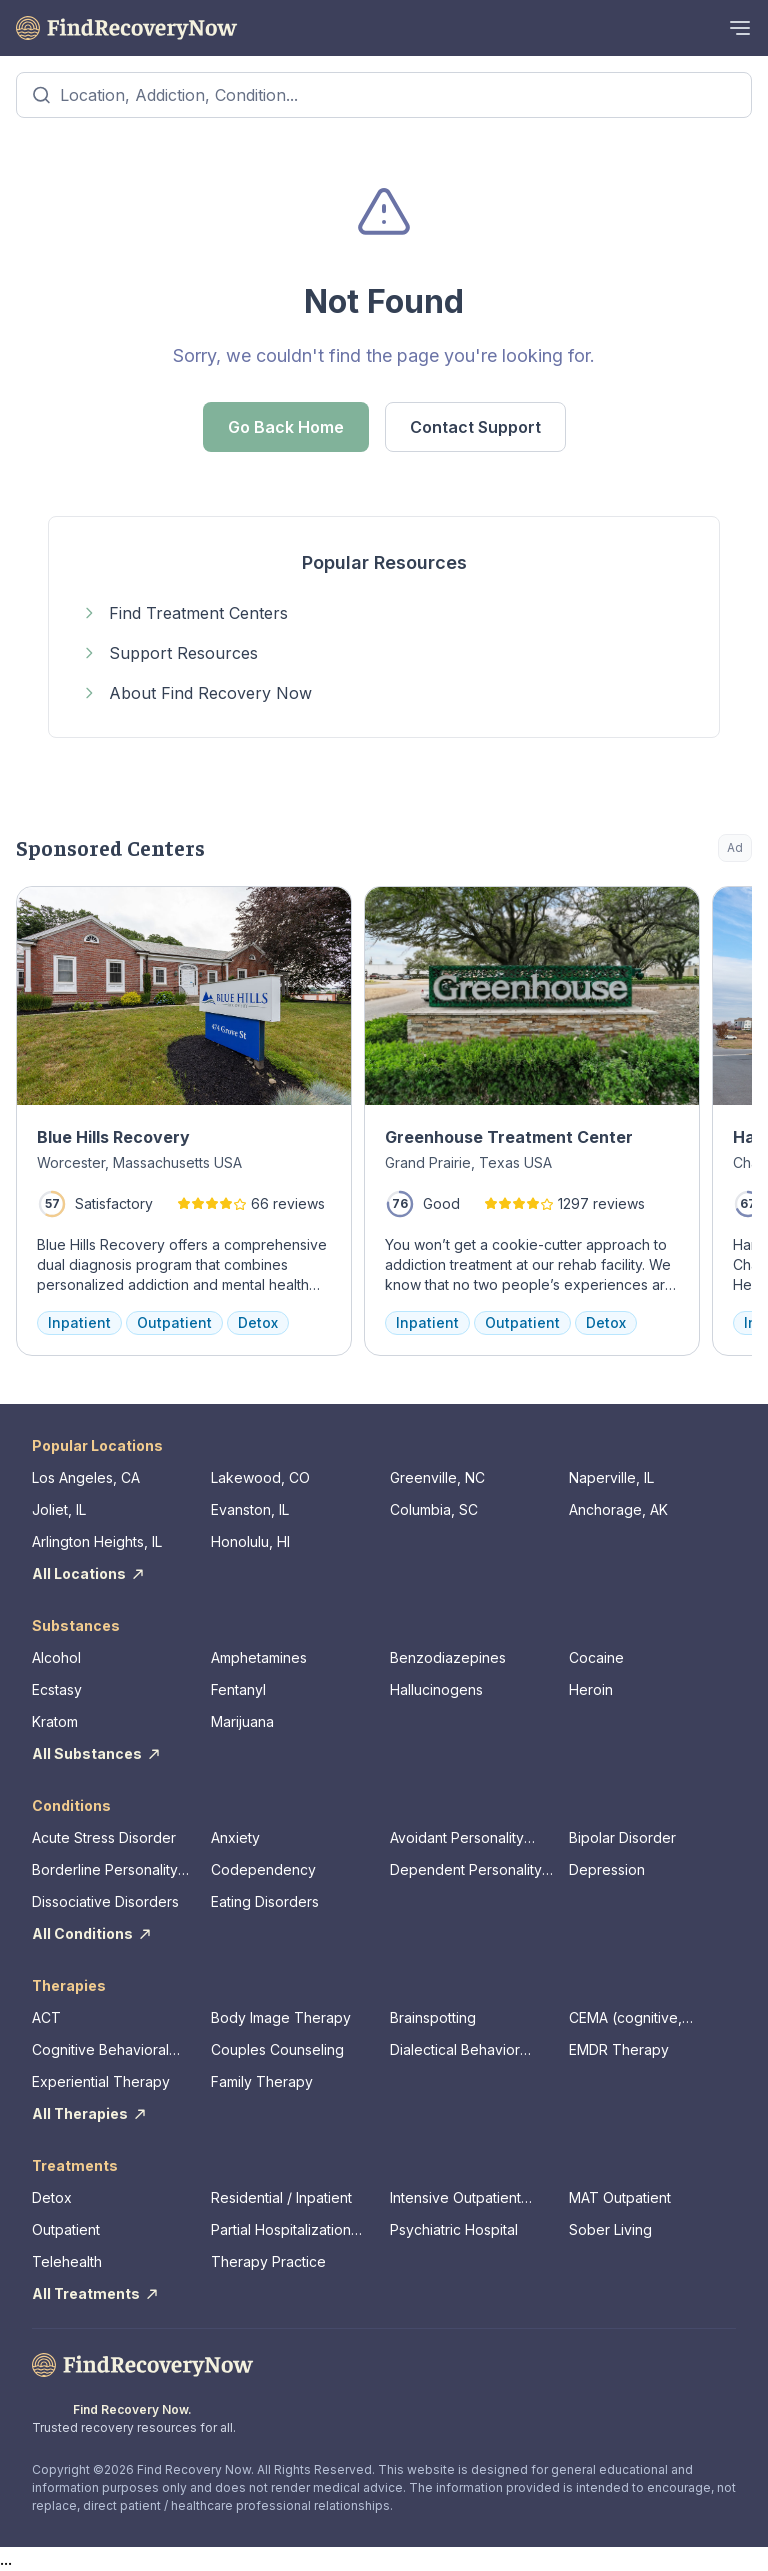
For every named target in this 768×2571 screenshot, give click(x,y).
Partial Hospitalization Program (281, 2230)
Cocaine (596, 1657)
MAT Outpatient (620, 2197)
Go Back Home (286, 427)
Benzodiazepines (448, 1657)
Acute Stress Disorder (104, 1837)
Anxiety (235, 1837)
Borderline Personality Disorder (105, 1870)
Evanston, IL (250, 1509)
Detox (52, 2197)
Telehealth (67, 2261)
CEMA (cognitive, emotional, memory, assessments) (633, 2018)
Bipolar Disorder (622, 1837)
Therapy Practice (268, 2261)
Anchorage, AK (618, 1509)
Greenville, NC (437, 1477)
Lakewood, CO (260, 1477)
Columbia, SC (434, 1509)
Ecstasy (57, 1689)
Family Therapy (262, 2081)
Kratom (55, 1721)
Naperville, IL (611, 1477)
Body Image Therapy (281, 2017)
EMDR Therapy (619, 2049)
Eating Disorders (265, 1901)
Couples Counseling (277, 2049)
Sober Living (610, 2229)
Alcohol (56, 1657)
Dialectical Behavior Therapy (455, 2050)
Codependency (263, 1869)
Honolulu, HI (250, 1541)
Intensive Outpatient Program (455, 2198)
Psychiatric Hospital (454, 2229)
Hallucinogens (436, 1689)
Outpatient (66, 2229)
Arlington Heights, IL (97, 1541)
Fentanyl (238, 1689)
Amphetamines (259, 1657)
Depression (607, 1869)
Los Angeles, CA (86, 1477)
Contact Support (475, 427)
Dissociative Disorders (105, 1901)
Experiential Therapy (101, 2081)
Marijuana (242, 1721)
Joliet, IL (59, 1509)
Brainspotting (433, 2017)
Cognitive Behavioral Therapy (100, 2050)
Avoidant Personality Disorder (457, 1838)
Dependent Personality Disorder (466, 1870)
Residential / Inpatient (281, 2197)
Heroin (591, 1689)
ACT (46, 2017)
